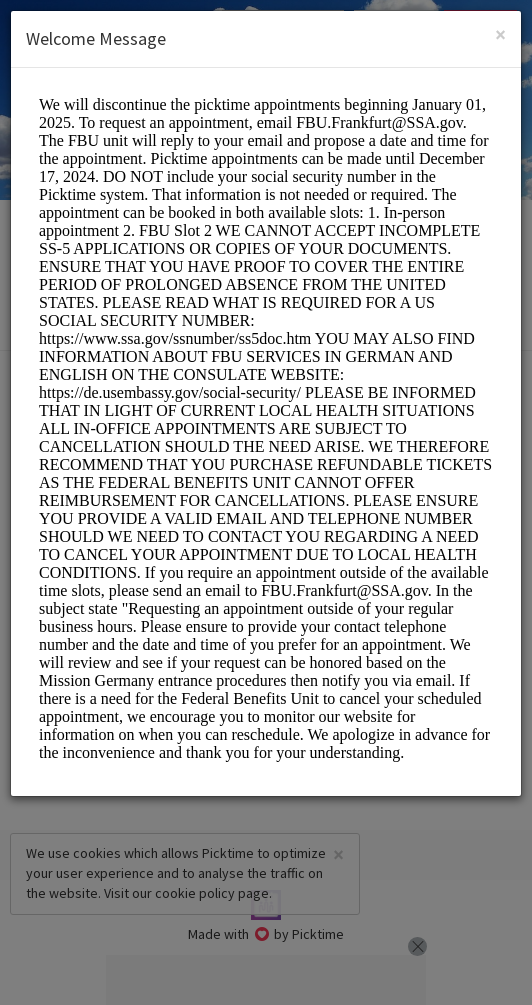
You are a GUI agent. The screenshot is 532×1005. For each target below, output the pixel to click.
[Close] (500, 34)
